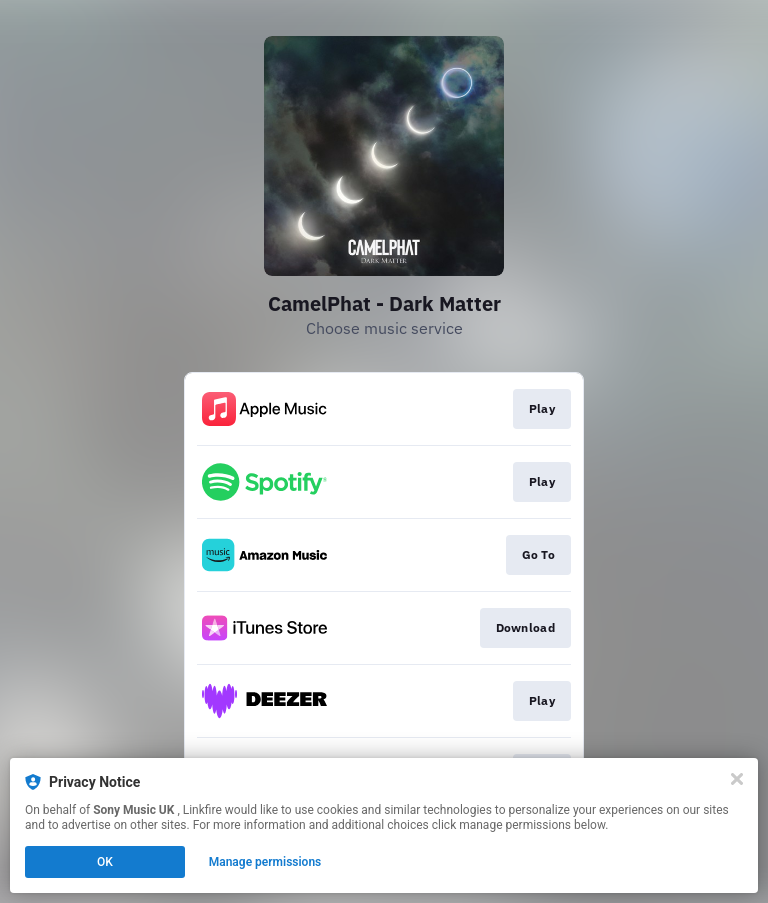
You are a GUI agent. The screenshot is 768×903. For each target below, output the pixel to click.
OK (105, 862)
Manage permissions (265, 862)
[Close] (737, 779)
